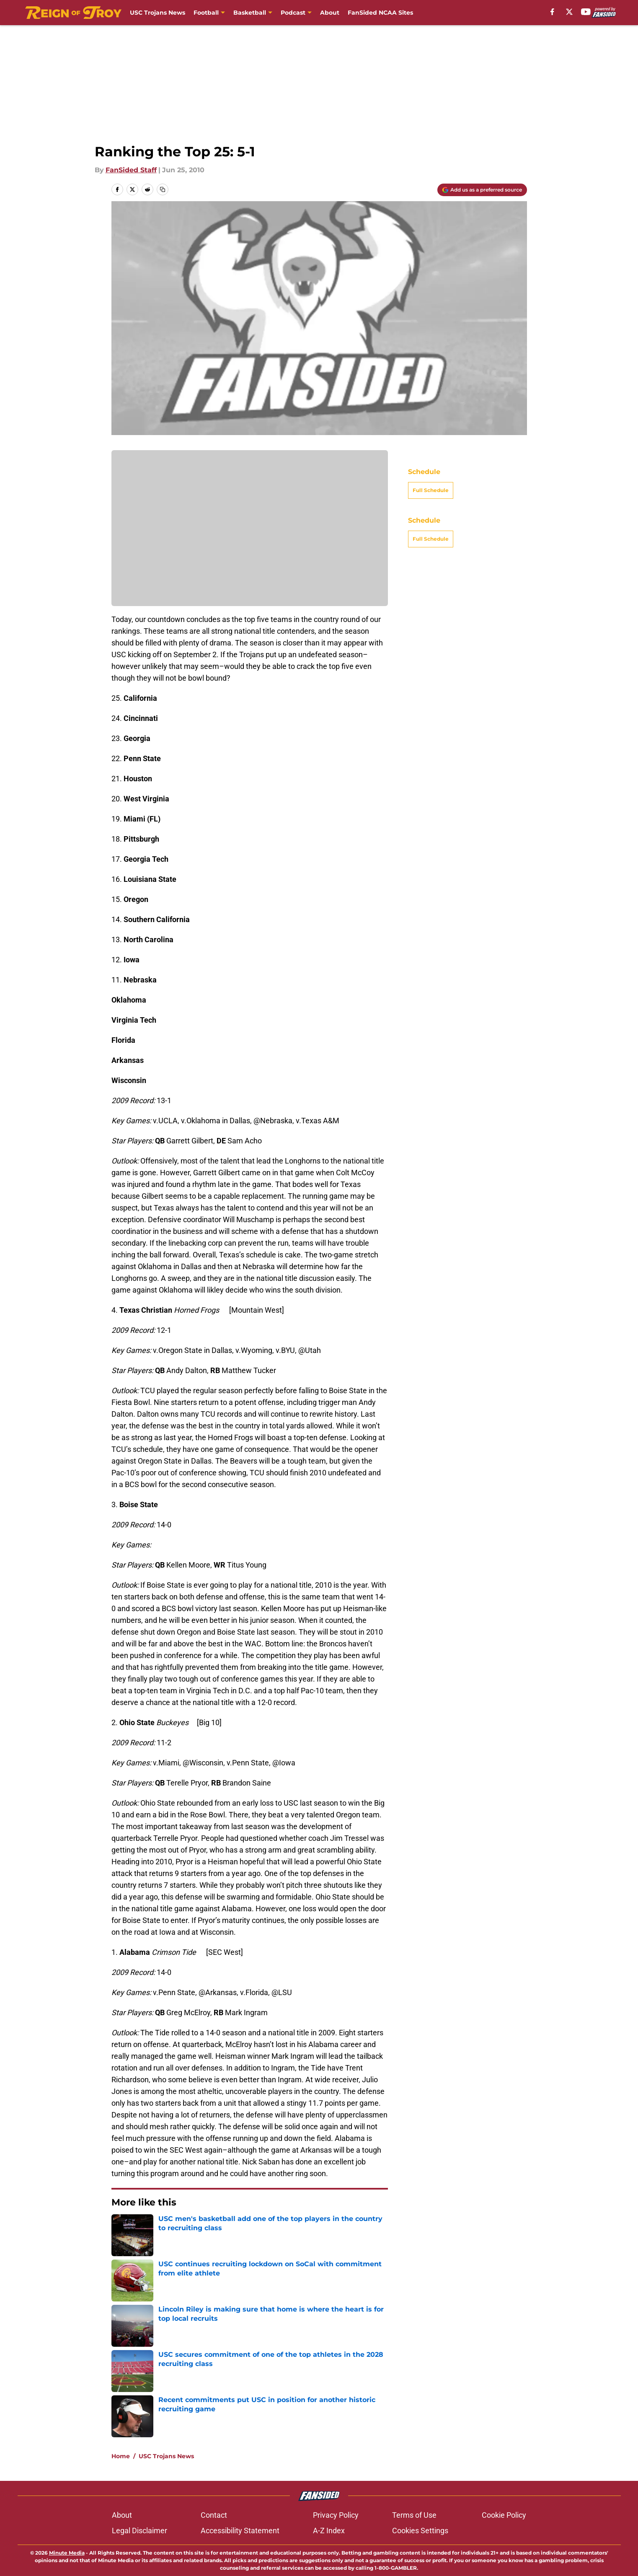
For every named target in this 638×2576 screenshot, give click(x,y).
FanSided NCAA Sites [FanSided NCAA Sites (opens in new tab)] (380, 12)
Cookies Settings (420, 2530)
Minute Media (67, 2553)
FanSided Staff (131, 170)
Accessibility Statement (240, 2530)
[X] (569, 11)
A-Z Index (329, 2530)
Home (120, 2456)
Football (206, 12)
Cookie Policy (504, 2515)
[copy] (162, 189)
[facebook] (552, 11)
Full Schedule (431, 490)
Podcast (293, 12)
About (329, 12)
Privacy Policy (336, 2515)
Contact (214, 2515)
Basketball (249, 12)
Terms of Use (414, 2515)
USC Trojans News (157, 12)
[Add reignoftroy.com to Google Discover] (482, 190)
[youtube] (586, 11)
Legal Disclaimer (139, 2530)
